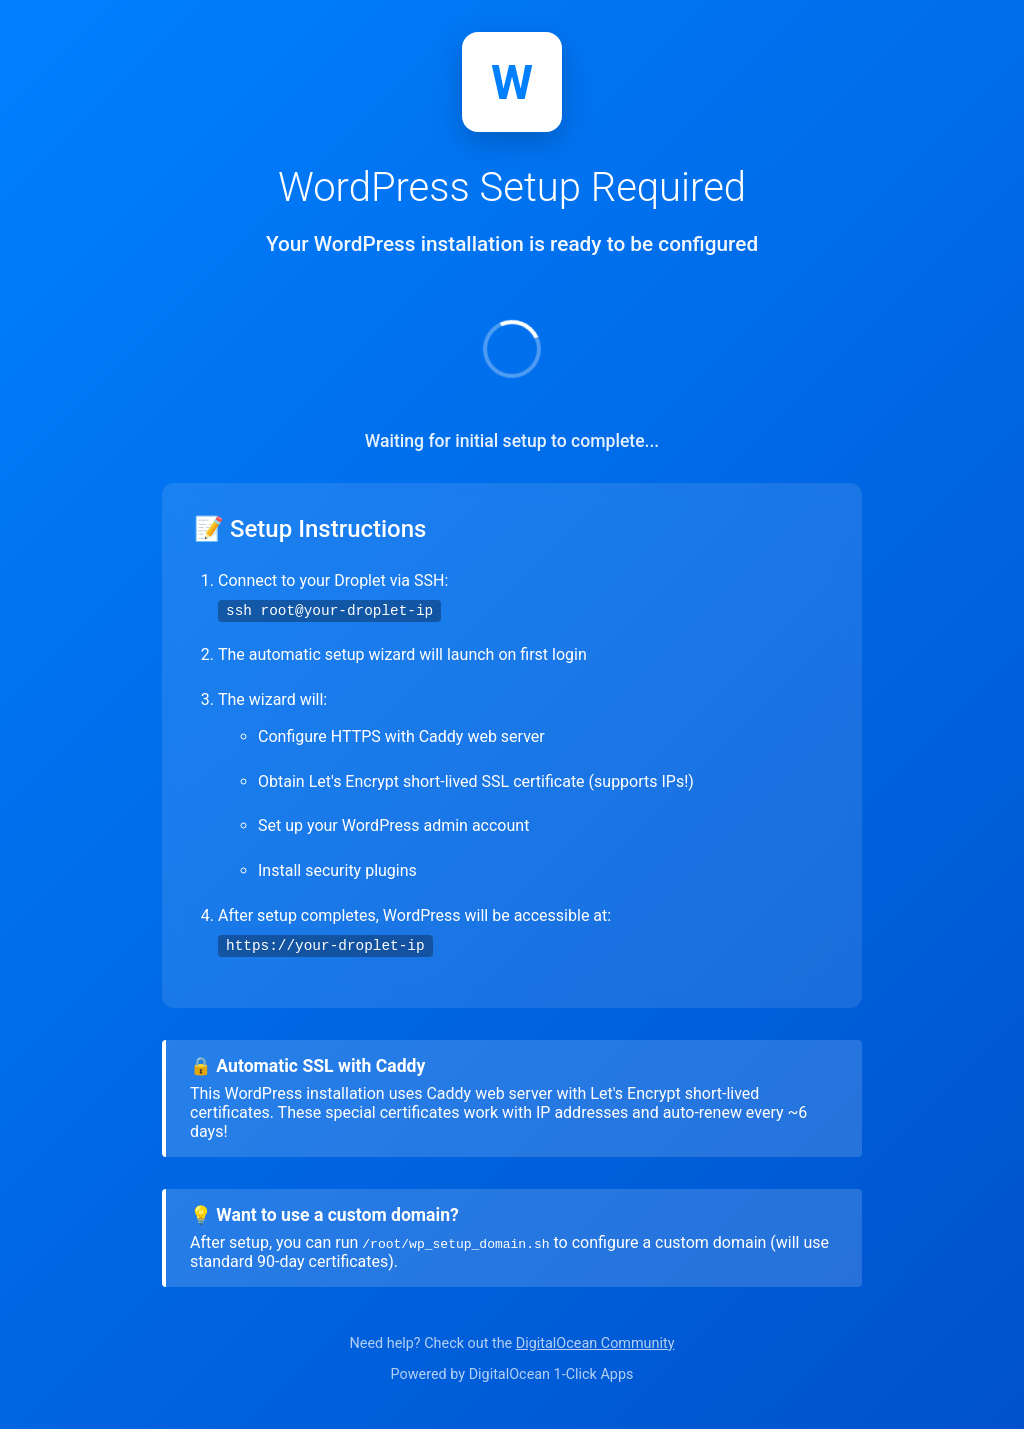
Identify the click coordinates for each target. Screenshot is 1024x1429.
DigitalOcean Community (595, 1343)
